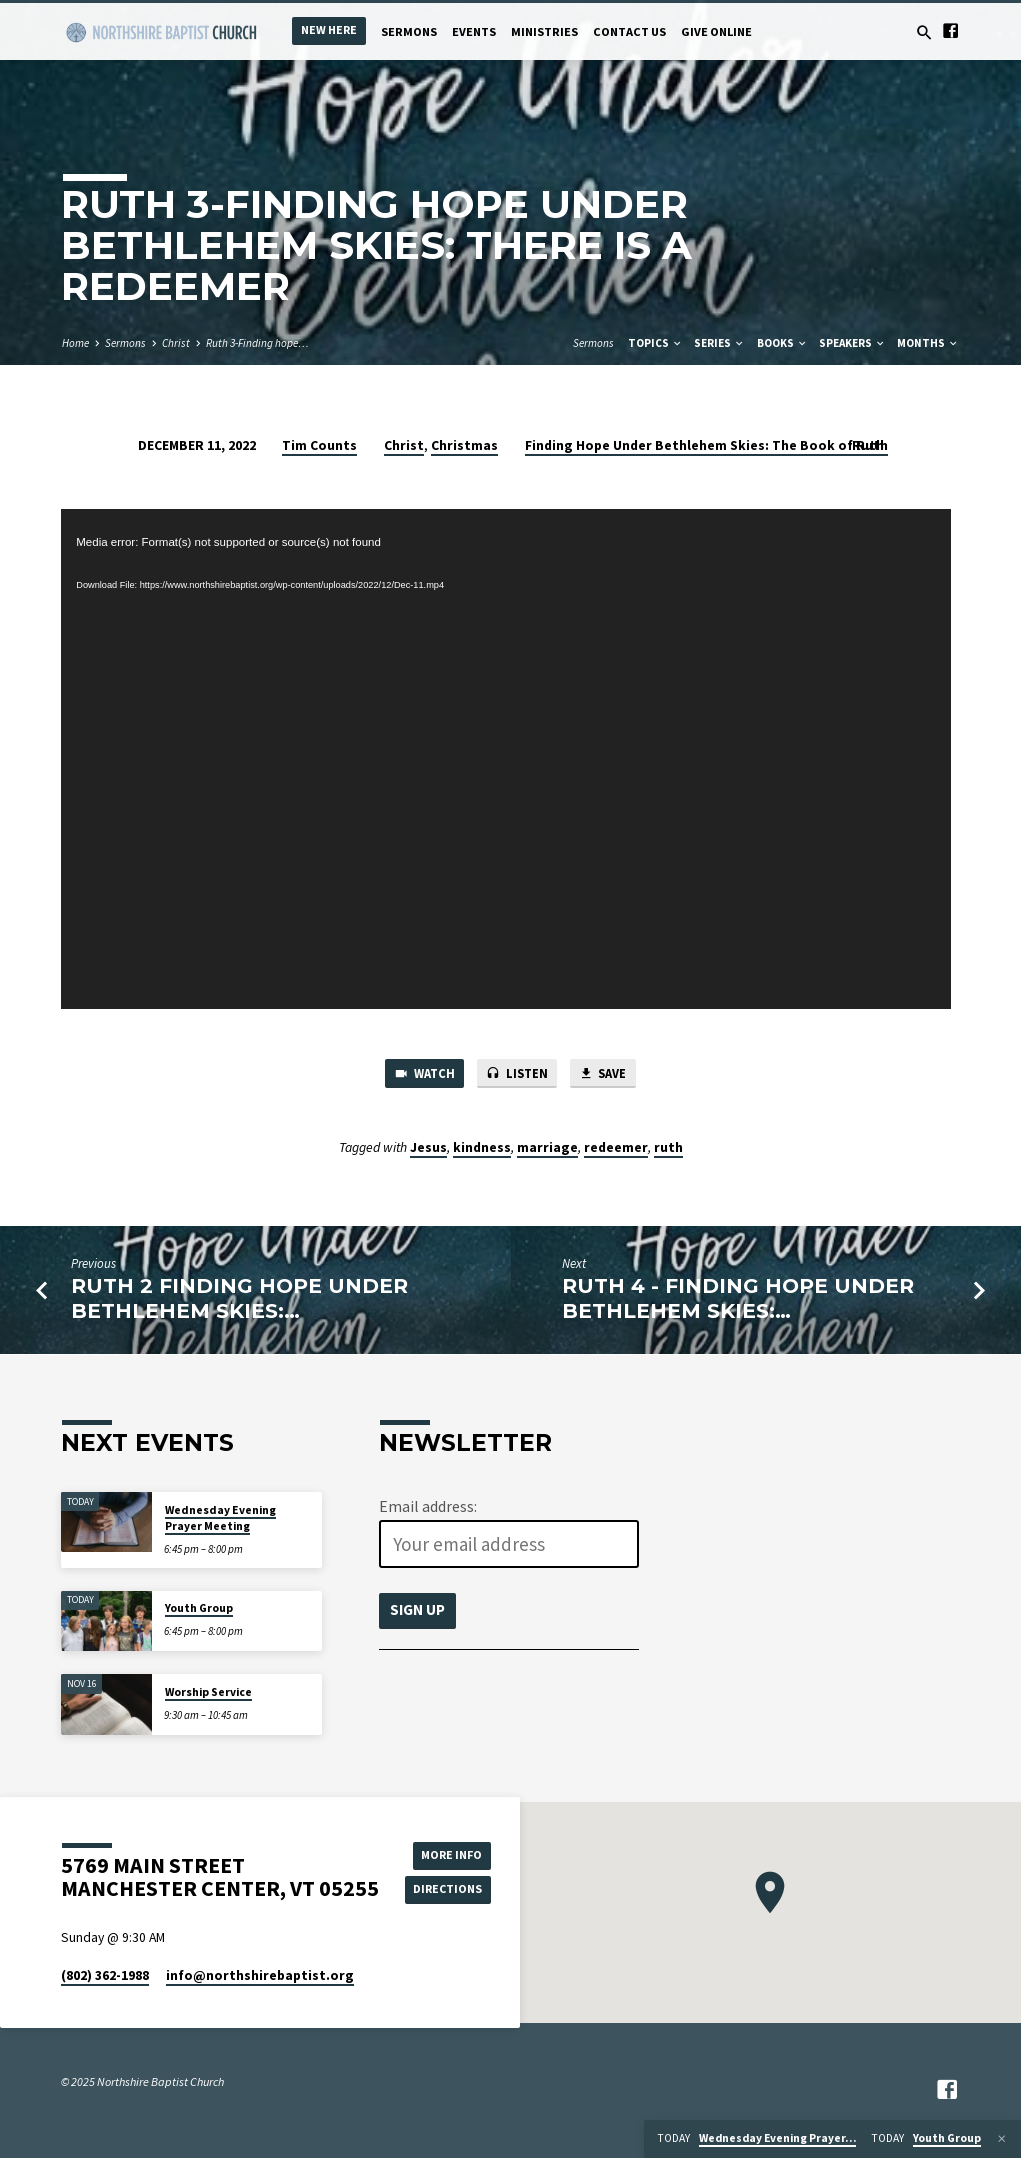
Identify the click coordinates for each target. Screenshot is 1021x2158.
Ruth (868, 445)
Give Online (716, 31)
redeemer (616, 1148)
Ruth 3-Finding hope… (257, 343)
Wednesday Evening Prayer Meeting (220, 1518)
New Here (329, 29)
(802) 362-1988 (105, 1975)
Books (782, 343)
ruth (668, 1148)
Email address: (428, 1506)
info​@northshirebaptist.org (260, 1975)
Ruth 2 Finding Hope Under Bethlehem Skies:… (239, 1300)
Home (75, 343)
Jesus (428, 1148)
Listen (517, 1074)
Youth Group (199, 1608)
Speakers (852, 343)
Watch (420, 1074)
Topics (655, 343)
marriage (547, 1148)
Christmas (464, 445)
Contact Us (629, 31)
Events (474, 31)
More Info (450, 1854)
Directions (450, 1889)
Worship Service (208, 1692)
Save (607, 1074)
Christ (176, 343)
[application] (506, 759)
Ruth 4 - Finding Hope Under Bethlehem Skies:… (738, 1300)
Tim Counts (319, 445)
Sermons (409, 31)
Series (719, 343)
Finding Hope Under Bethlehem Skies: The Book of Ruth (706, 445)
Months (928, 343)
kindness (482, 1148)
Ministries (544, 31)
